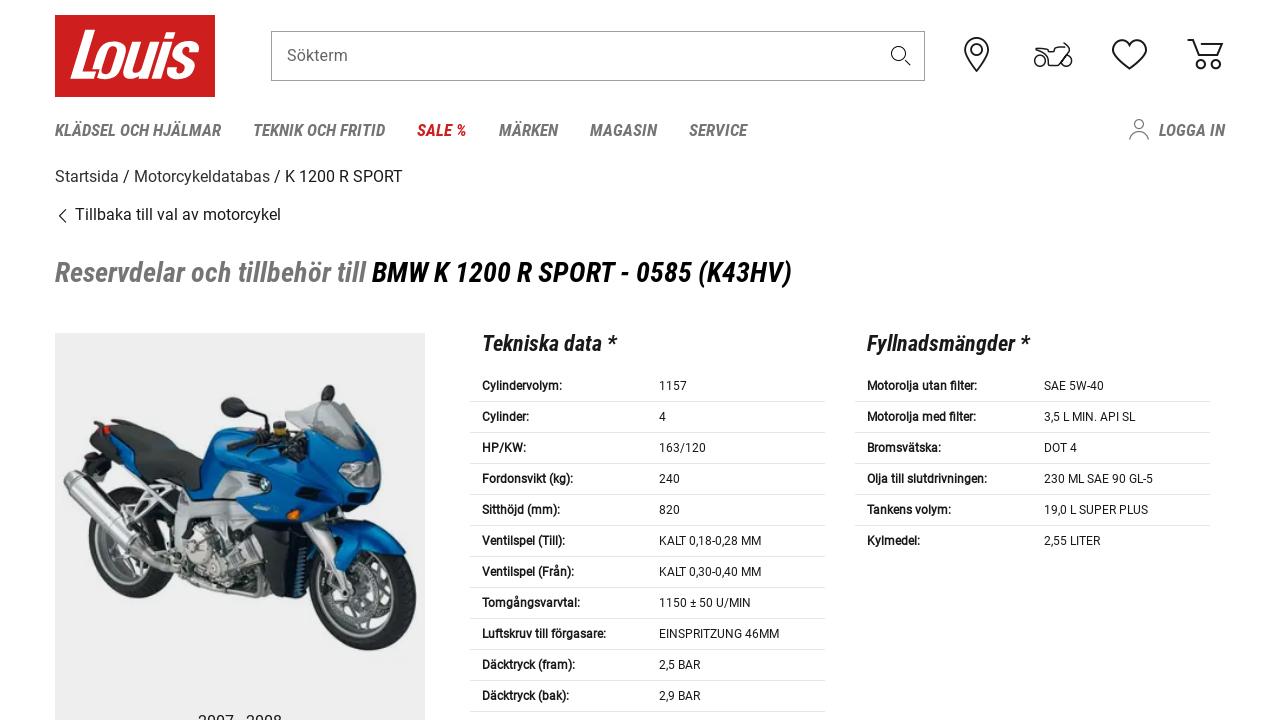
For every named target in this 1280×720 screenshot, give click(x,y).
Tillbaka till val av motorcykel (168, 214)
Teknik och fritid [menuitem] (319, 130)
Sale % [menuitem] (442, 130)
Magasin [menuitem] (623, 130)
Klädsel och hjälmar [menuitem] (138, 130)
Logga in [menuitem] (1192, 130)
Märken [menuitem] (528, 130)
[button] (901, 56)
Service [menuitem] (718, 130)
